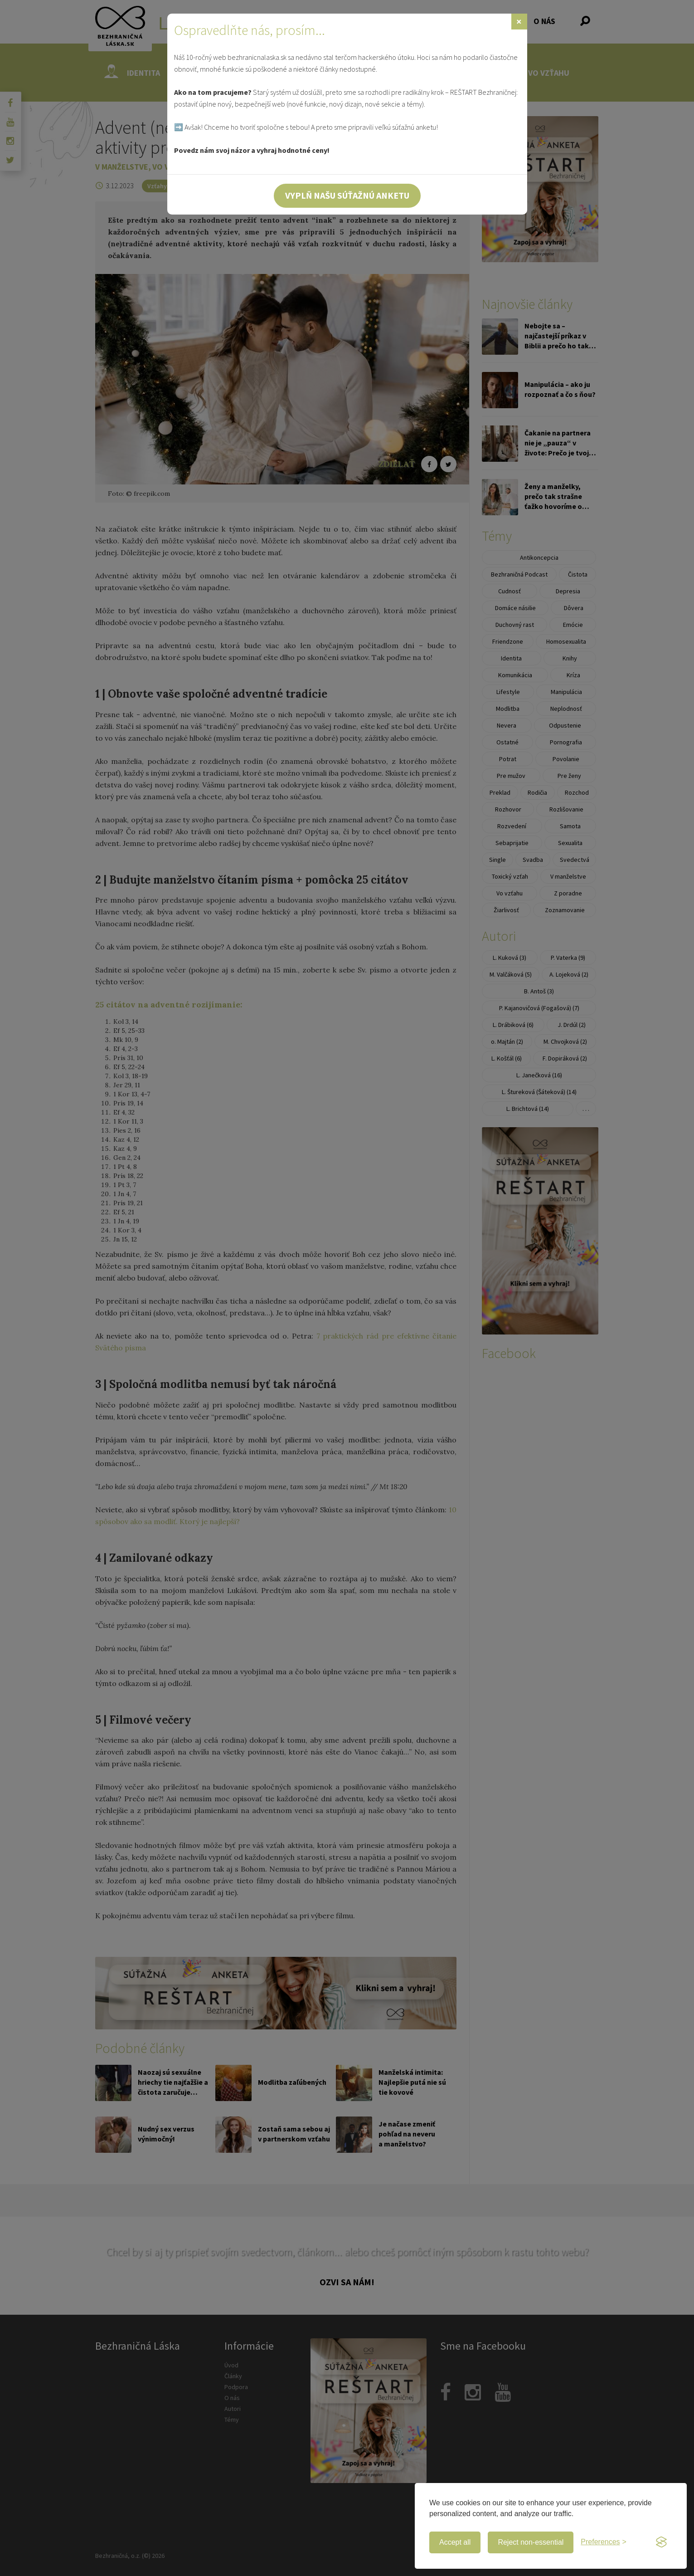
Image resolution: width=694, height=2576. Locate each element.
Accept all (455, 2542)
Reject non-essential (530, 2542)
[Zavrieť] (519, 21)
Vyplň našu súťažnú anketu (347, 195)
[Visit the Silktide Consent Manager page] (661, 2542)
